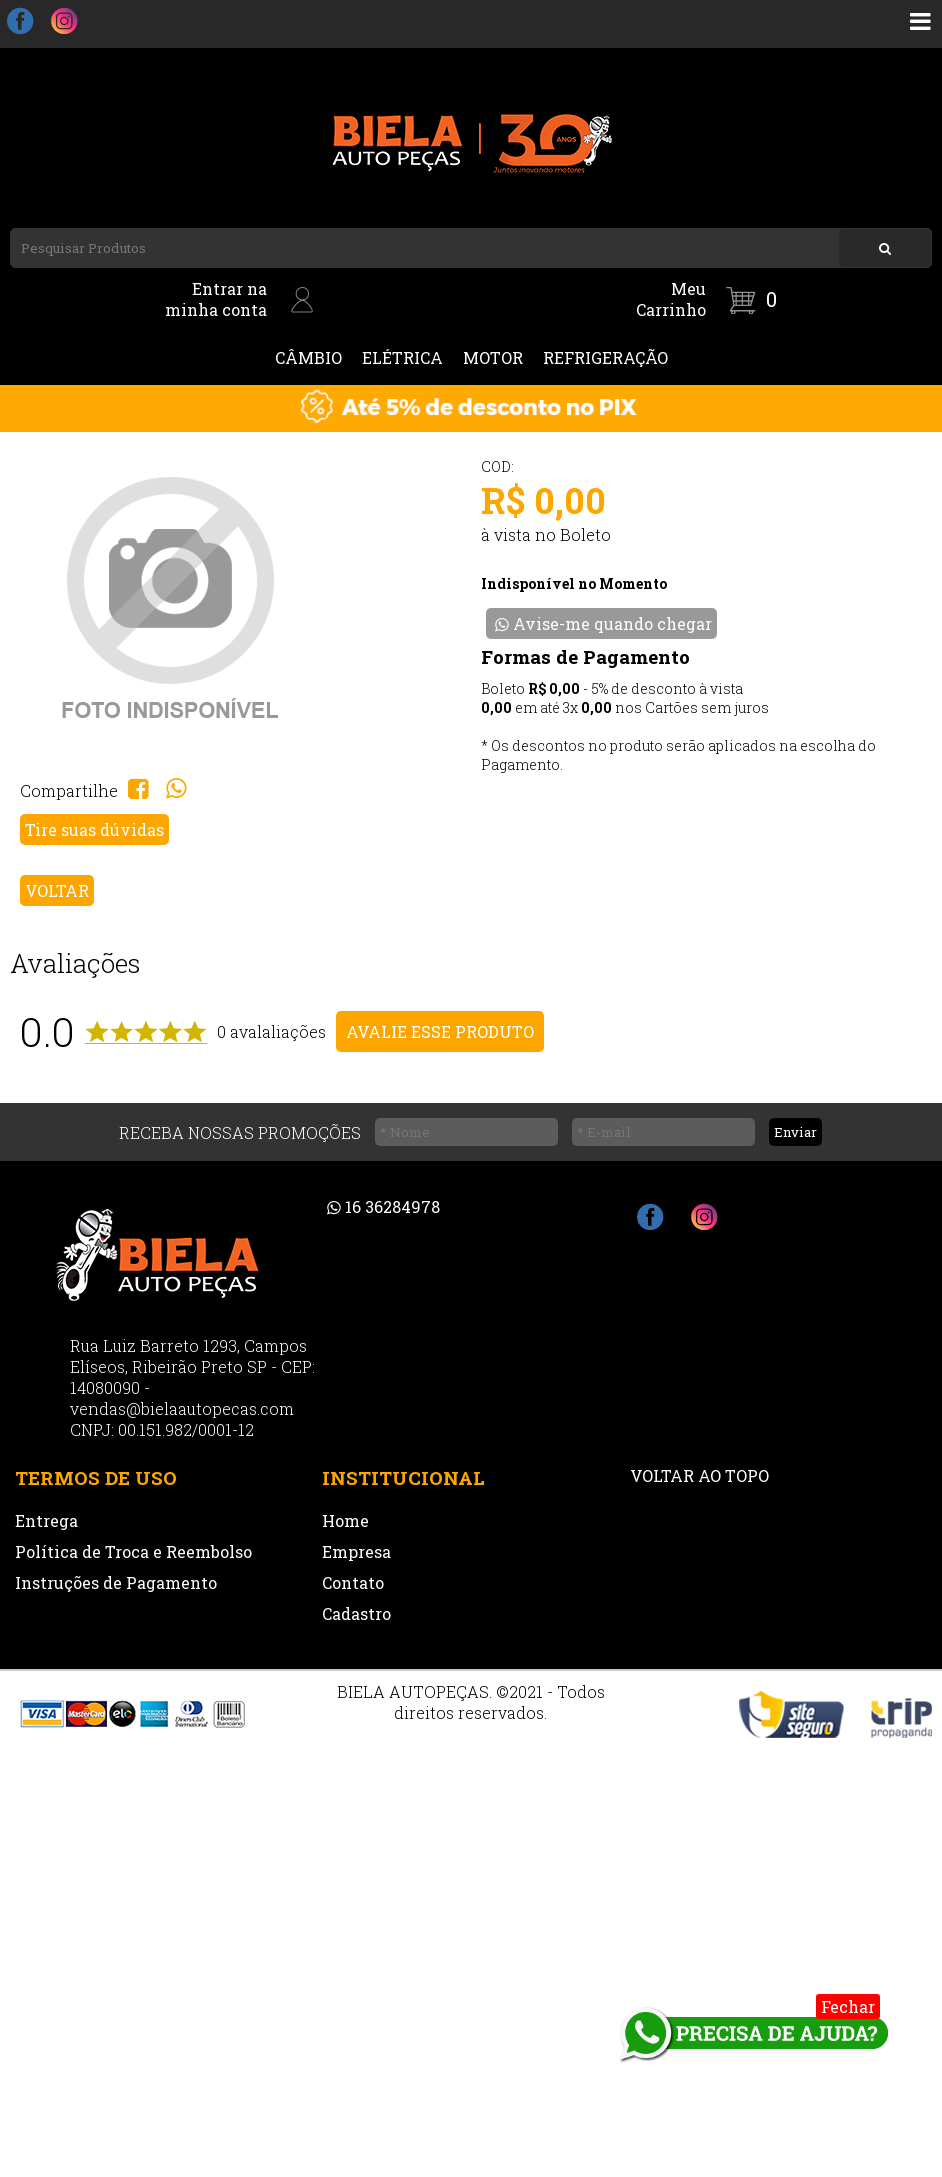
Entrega (46, 1520)
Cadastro (356, 1613)
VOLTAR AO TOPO (699, 1475)
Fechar (848, 2006)
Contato (353, 1582)
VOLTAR (57, 890)
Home (345, 1520)
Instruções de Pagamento (116, 1582)
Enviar (795, 1132)
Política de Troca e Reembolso (133, 1551)
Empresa (356, 1551)
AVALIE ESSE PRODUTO (440, 1031)
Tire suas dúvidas (94, 829)
